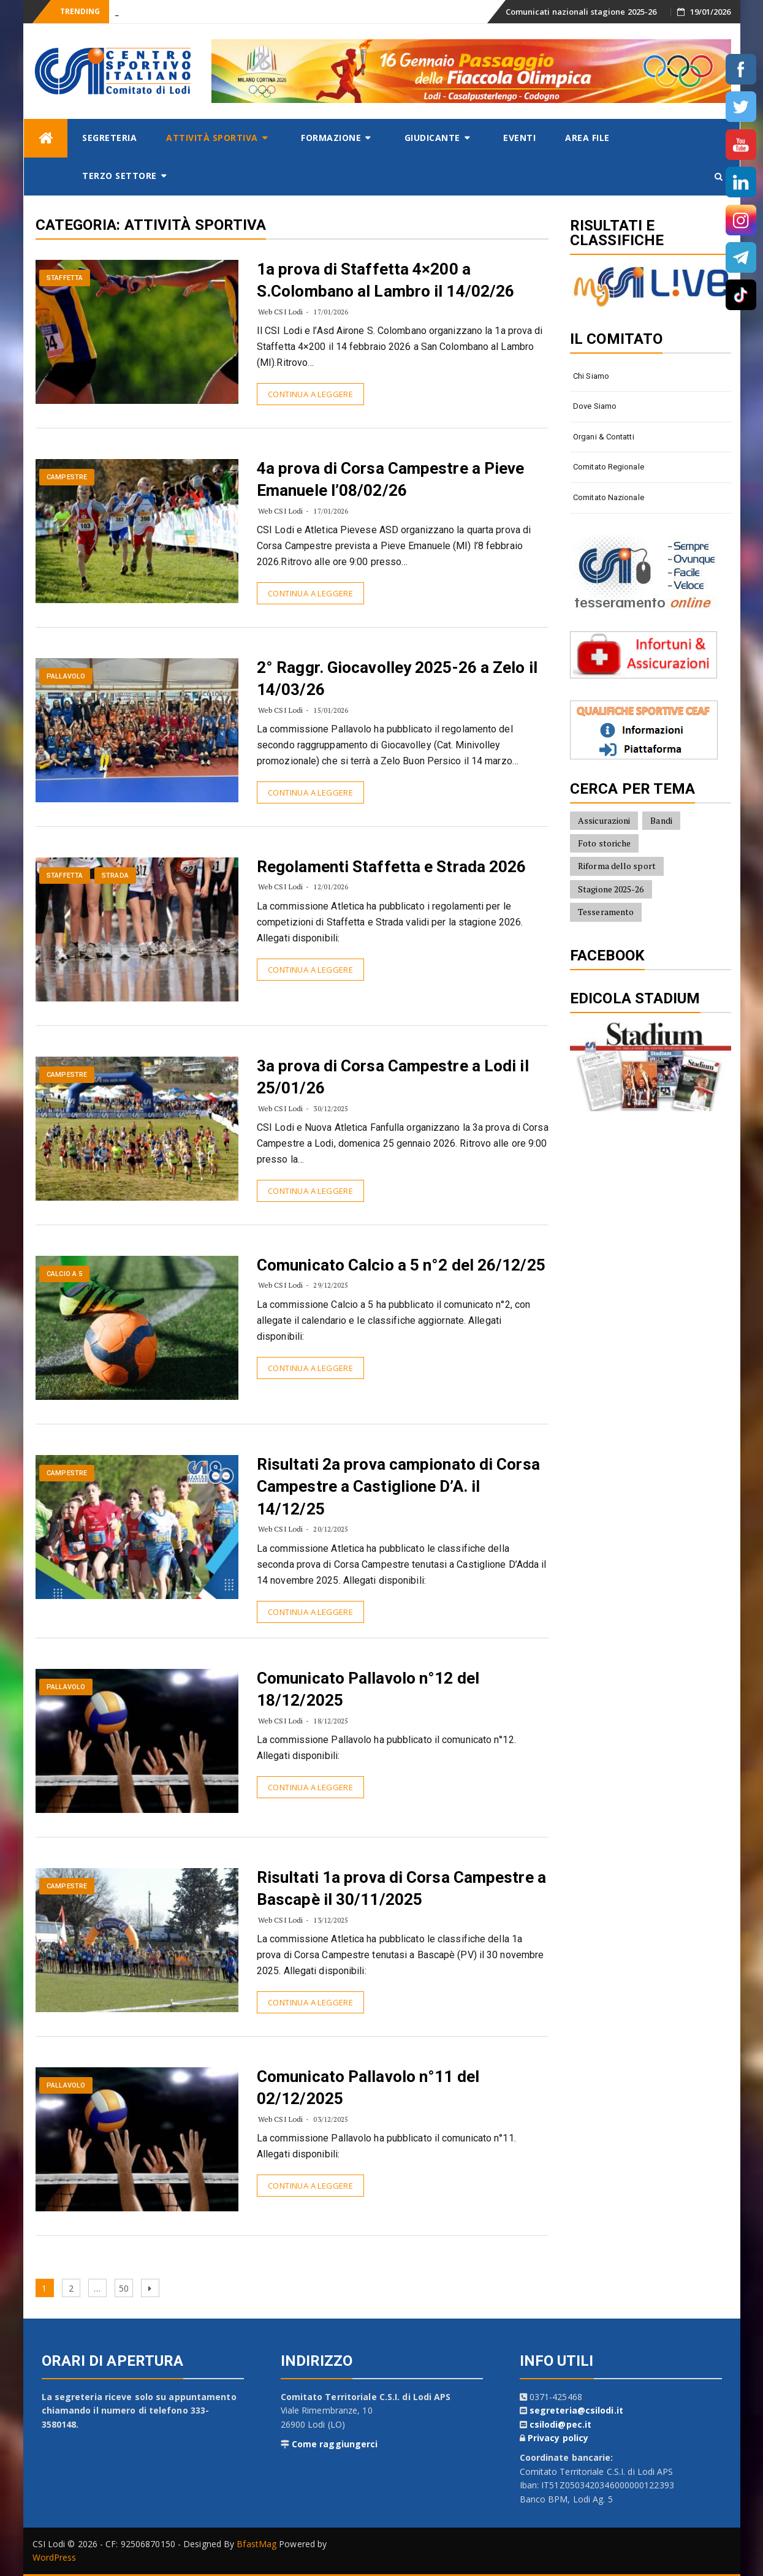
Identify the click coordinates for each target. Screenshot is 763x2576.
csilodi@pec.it (560, 2424)
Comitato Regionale (608, 466)
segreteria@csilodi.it (576, 2410)
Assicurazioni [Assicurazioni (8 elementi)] (604, 820)
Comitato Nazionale (608, 497)
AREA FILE (587, 137)
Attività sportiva (212, 137)
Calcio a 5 (64, 1274)
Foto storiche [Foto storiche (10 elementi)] (604, 843)
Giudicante (432, 137)
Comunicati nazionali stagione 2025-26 (581, 11)
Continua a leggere (310, 394)
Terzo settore (119, 175)
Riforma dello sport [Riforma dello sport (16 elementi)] (617, 866)
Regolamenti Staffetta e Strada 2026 (391, 866)
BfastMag (256, 2544)
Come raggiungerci (335, 2444)
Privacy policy (558, 2438)
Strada (115, 876)
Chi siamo (591, 376)
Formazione (331, 137)
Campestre (67, 477)
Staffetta (65, 278)
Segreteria (109, 137)
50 (125, 2286)
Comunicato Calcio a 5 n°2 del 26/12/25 (401, 1265)
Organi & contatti (603, 436)
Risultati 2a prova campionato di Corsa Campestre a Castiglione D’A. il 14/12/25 (398, 1486)
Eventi (519, 137)
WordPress (54, 2557)
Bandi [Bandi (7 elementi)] (661, 820)
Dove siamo (595, 406)
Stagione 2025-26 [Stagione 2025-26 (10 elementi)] (611, 889)
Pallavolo (66, 676)
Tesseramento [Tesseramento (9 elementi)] (606, 912)
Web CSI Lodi (280, 311)
